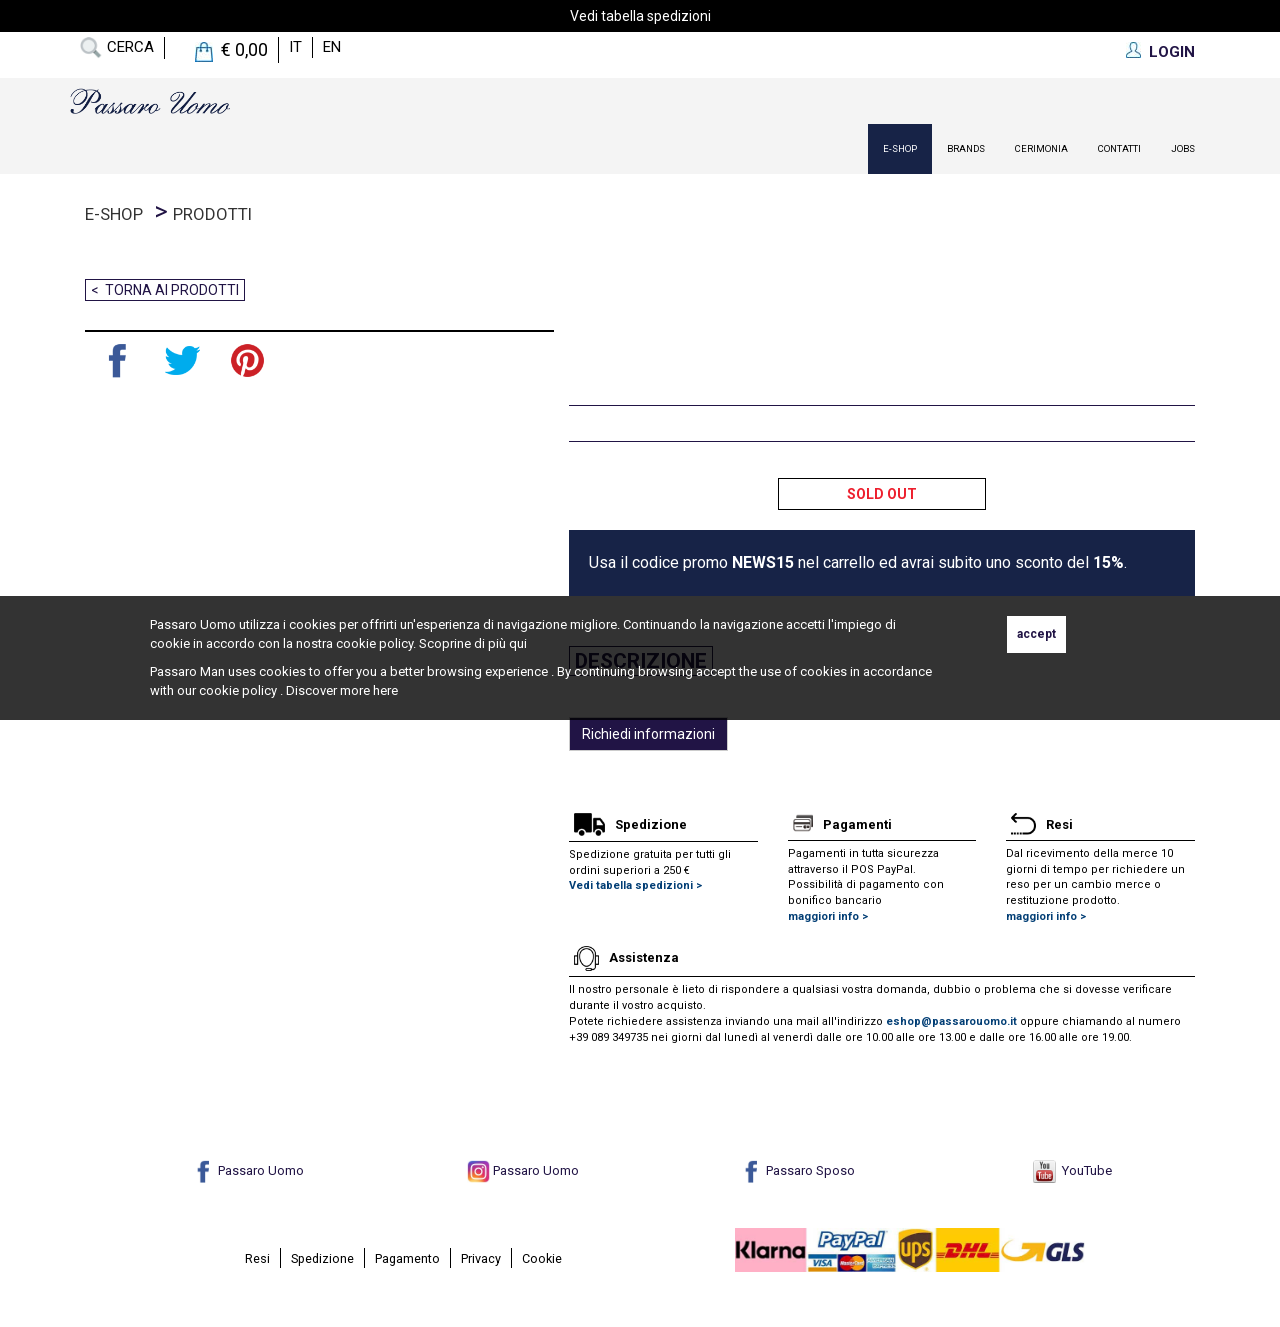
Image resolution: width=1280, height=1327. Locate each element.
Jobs (1183, 148)
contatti (1119, 148)
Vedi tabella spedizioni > (635, 885)
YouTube (1072, 1170)
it (295, 47)
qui (518, 643)
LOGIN (1172, 52)
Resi (257, 1258)
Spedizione (322, 1258)
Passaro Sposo (797, 1170)
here (385, 690)
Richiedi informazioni (648, 734)
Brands (966, 148)
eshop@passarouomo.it (951, 1021)
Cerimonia (1041, 148)
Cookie (542, 1258)
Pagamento (407, 1258)
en (332, 47)
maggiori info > (828, 916)
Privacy (481, 1258)
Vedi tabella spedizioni (640, 16)
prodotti (212, 214)
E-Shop (900, 148)
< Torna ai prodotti (165, 290)
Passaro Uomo (248, 1170)
